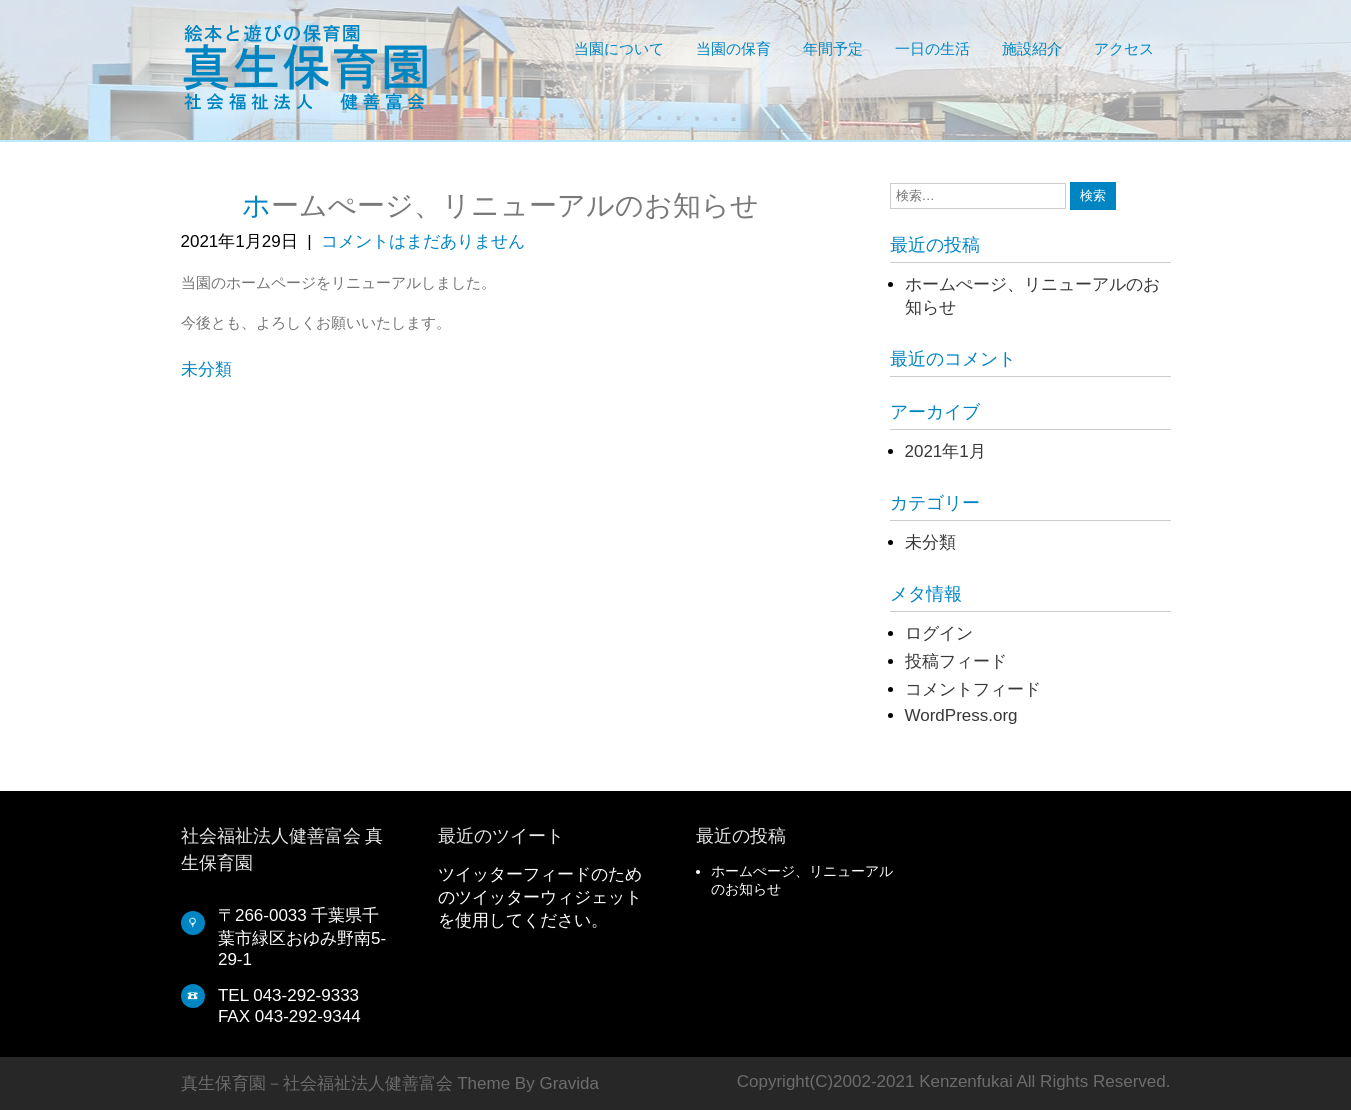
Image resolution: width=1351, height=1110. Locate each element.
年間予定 (833, 49)
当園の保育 (733, 49)
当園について (619, 49)
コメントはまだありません (423, 241)
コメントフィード (973, 689)
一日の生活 (932, 49)
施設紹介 (1032, 49)
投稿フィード (956, 661)
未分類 (206, 369)
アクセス (1124, 49)
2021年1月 (945, 451)
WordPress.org (961, 715)
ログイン (939, 633)
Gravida (569, 1083)
